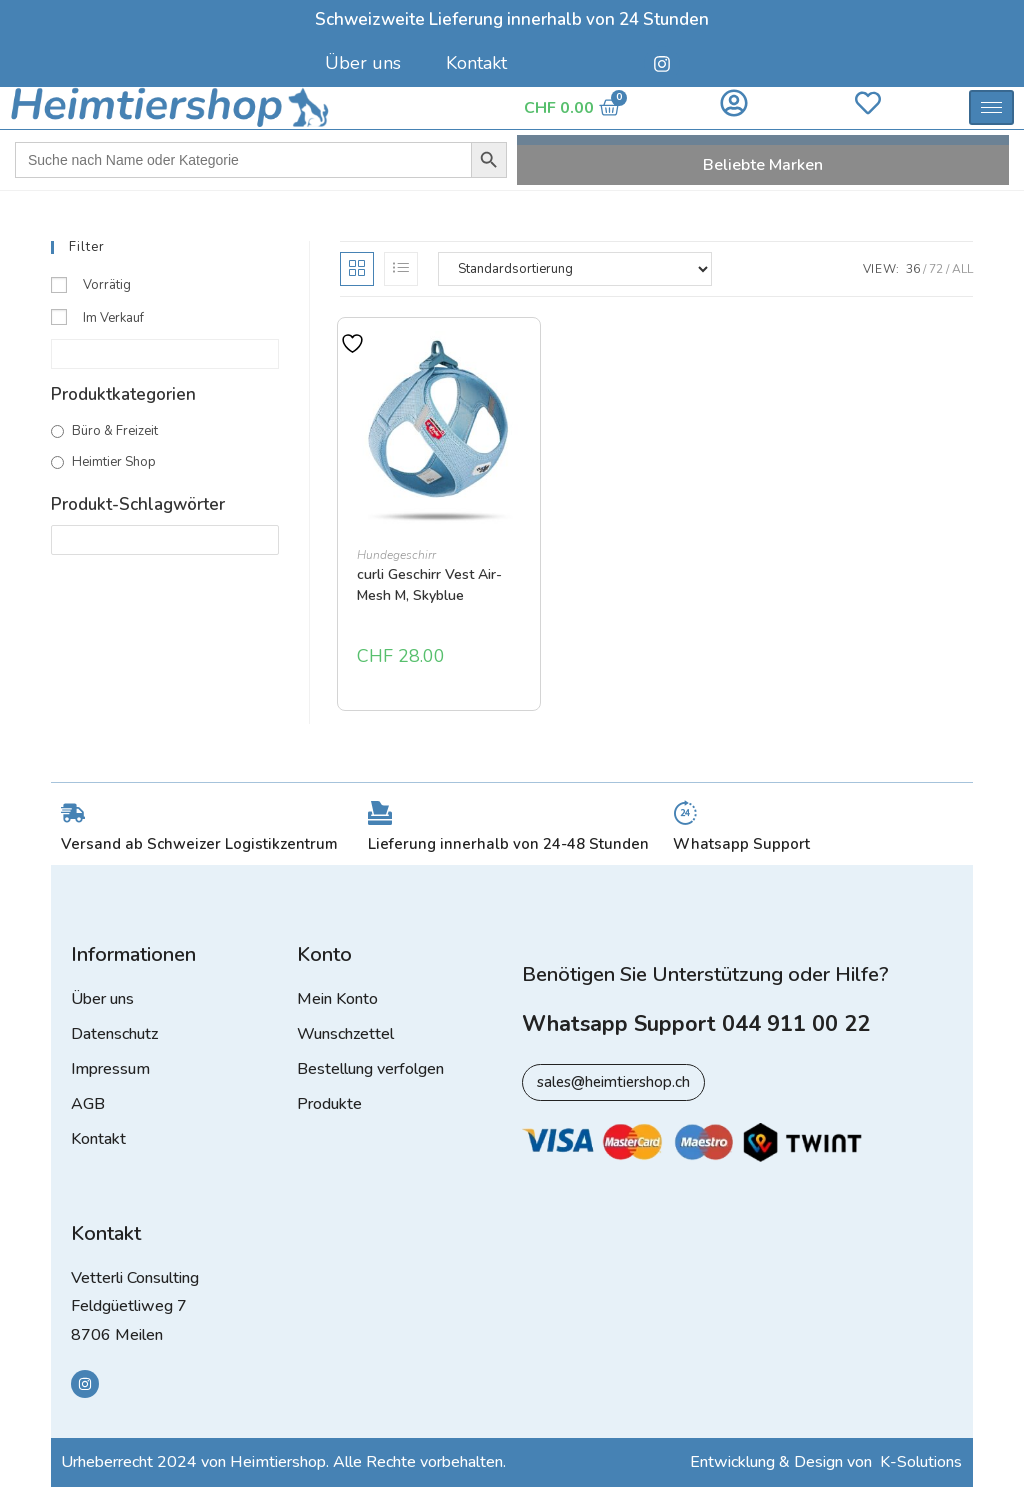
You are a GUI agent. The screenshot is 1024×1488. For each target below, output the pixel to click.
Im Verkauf (113, 318)
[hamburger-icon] (991, 107)
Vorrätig (107, 285)
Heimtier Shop (114, 462)
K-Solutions (921, 1463)
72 (936, 269)
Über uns (363, 63)
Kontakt (476, 63)
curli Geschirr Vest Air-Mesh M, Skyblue (429, 585)
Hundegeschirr (396, 555)
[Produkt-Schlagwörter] (165, 539)
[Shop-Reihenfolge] (575, 269)
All (962, 269)
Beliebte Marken (763, 165)
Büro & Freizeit (115, 431)
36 (913, 269)
